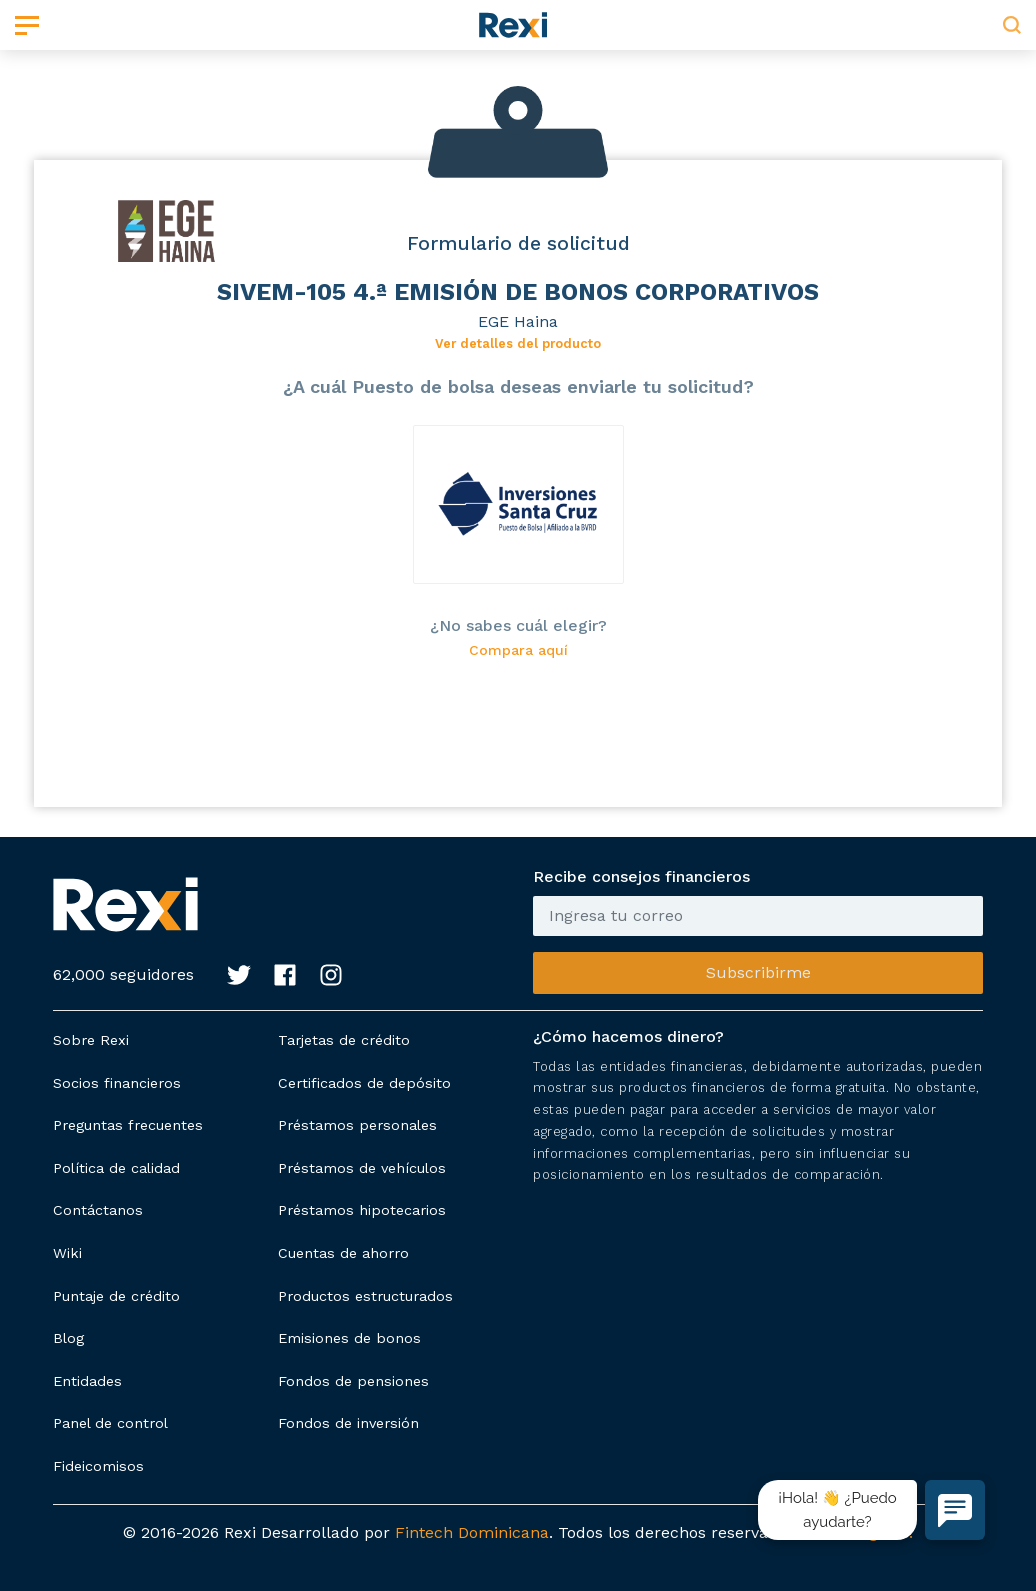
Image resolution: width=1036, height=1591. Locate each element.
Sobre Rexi (91, 1040)
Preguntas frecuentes (128, 1125)
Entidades (87, 1381)
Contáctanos (98, 1210)
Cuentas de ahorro (343, 1253)
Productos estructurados (365, 1296)
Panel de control (110, 1423)
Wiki (67, 1253)
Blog (68, 1338)
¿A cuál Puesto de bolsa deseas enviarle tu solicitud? (518, 386)
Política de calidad (116, 1168)
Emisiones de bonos (349, 1338)
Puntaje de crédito (116, 1296)
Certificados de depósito (364, 1083)
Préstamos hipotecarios (362, 1210)
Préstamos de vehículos (362, 1168)
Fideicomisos (98, 1466)
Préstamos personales (357, 1125)
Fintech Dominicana (472, 1532)
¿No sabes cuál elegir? (518, 625)
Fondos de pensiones (353, 1381)
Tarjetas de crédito (344, 1040)
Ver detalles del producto (518, 343)
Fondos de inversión (348, 1423)
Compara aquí (518, 650)
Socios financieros (117, 1083)
